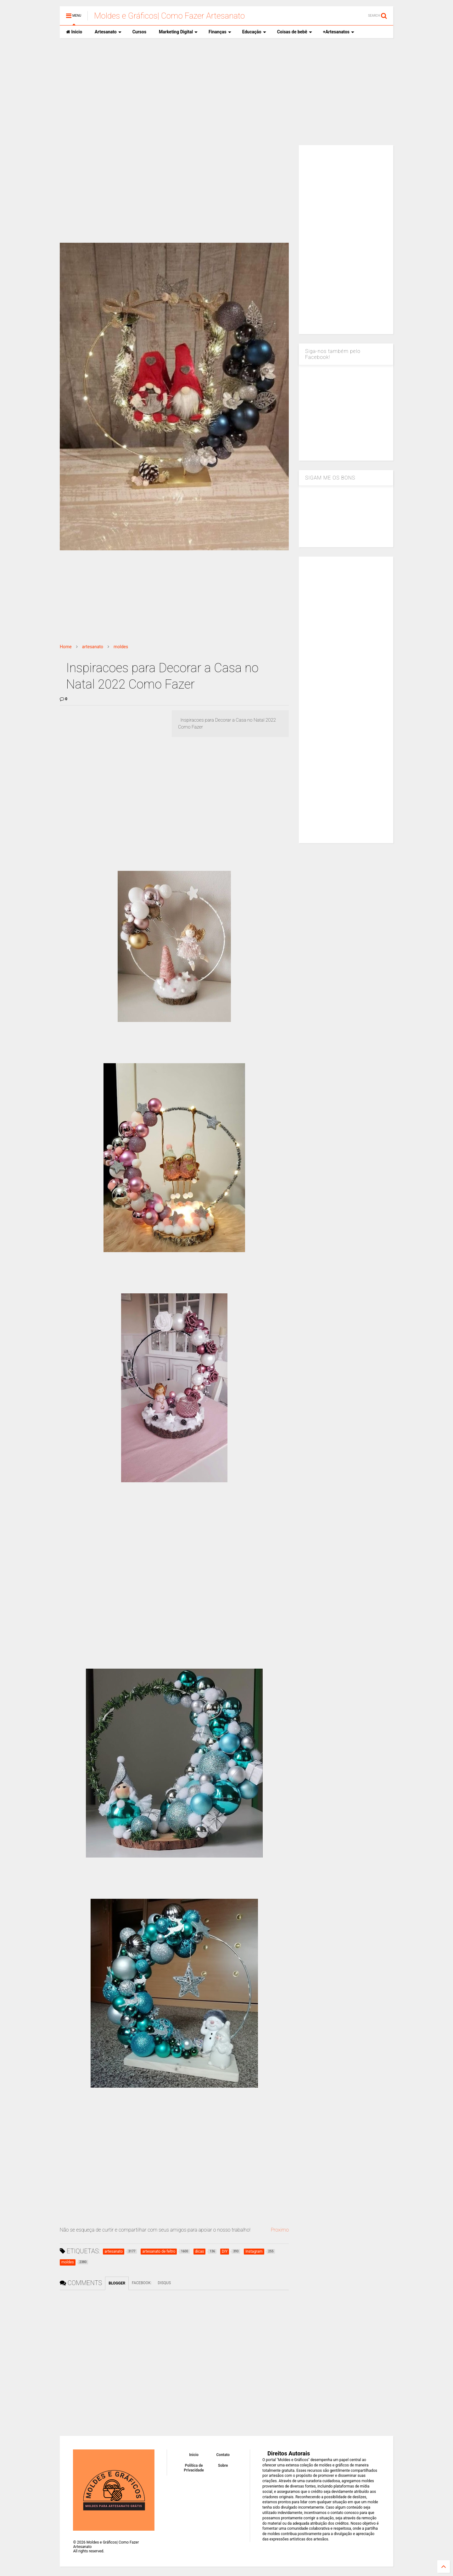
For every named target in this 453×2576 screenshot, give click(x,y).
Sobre (223, 2465)
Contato (223, 2455)
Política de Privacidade (194, 2467)
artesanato (92, 646)
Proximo (280, 2230)
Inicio (74, 31)
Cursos (139, 31)
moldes (121, 646)
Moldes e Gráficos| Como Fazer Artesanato (169, 15)
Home (66, 646)
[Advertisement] (226, 92)
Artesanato (108, 31)
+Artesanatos (338, 31)
